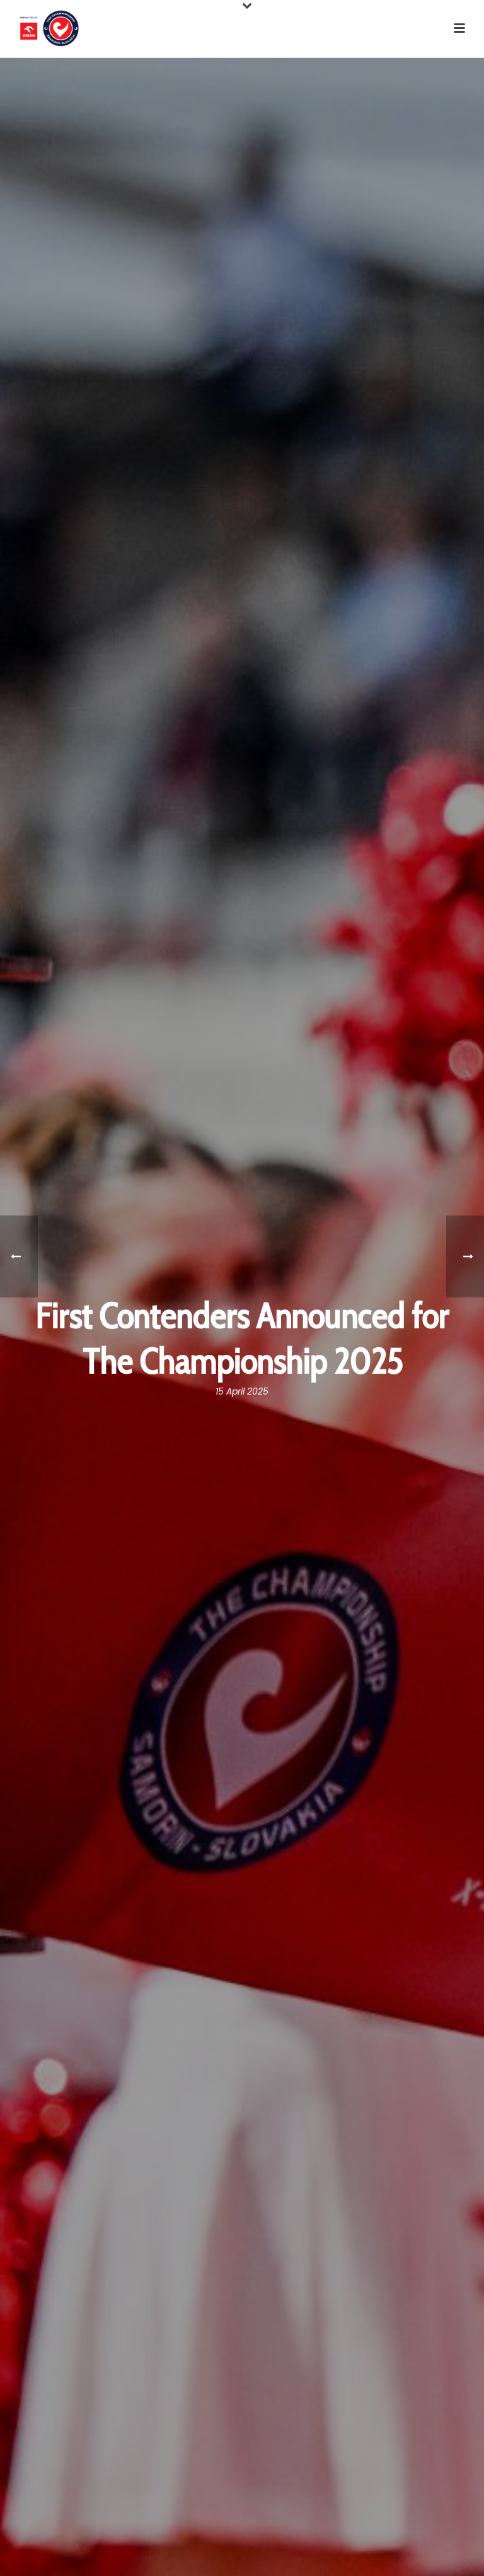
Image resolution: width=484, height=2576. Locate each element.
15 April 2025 (242, 1391)
